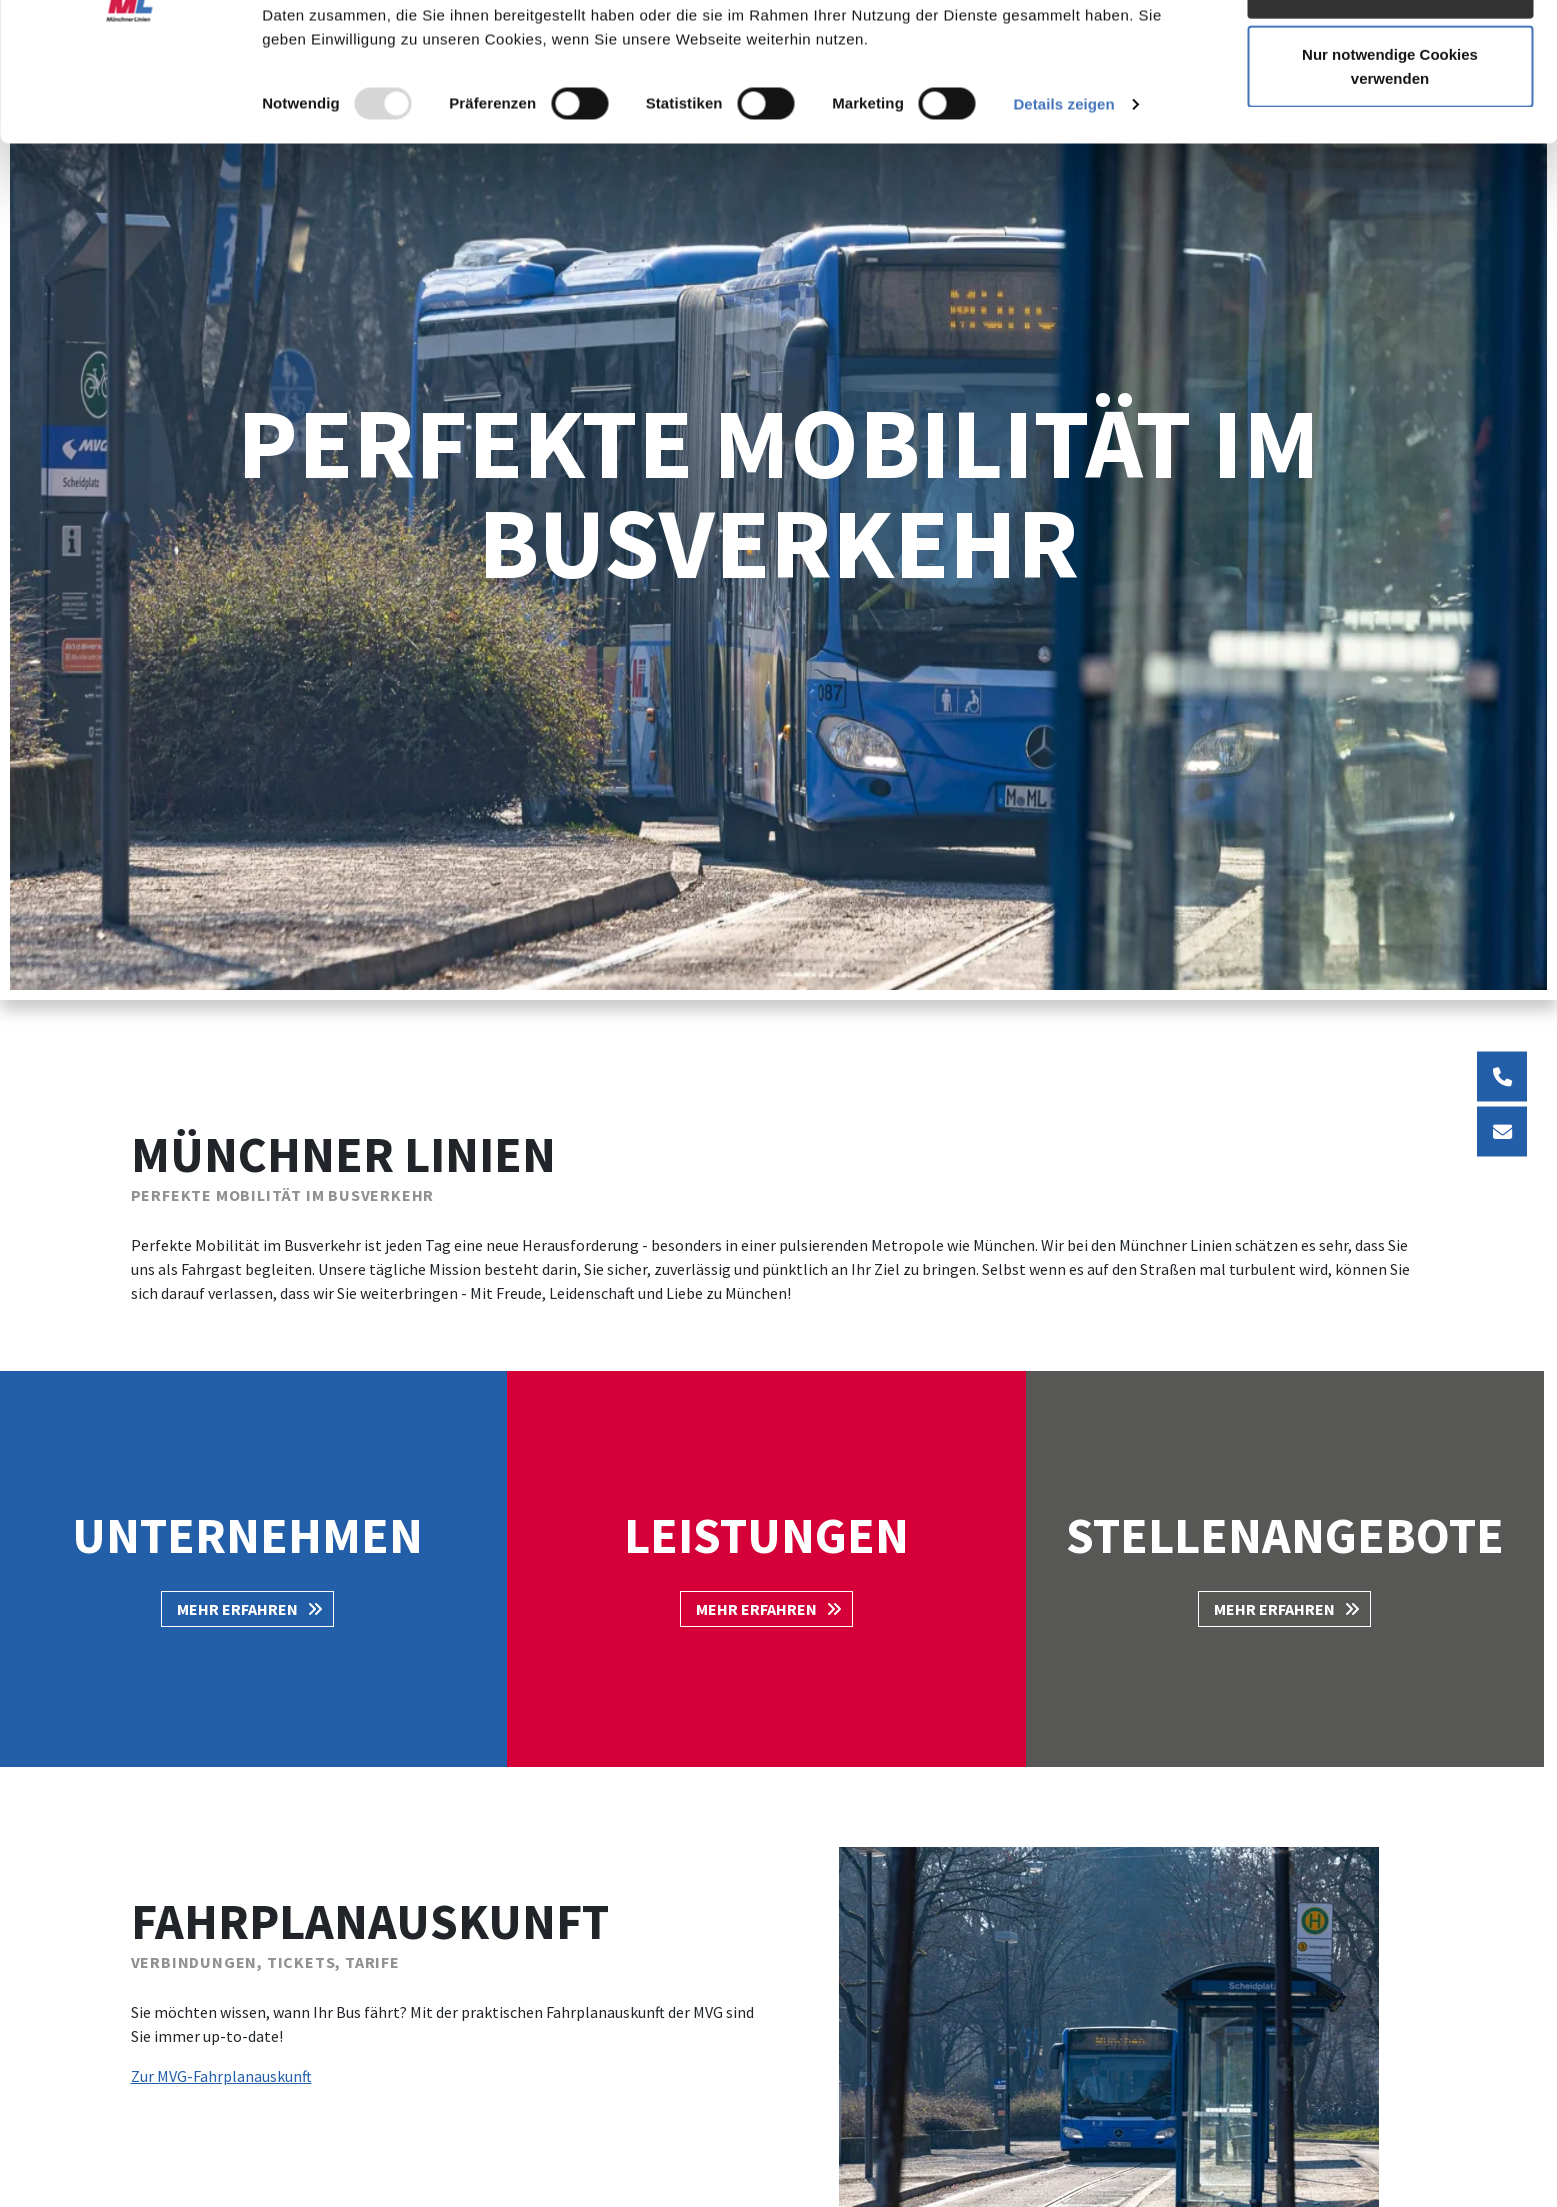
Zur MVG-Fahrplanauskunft (221, 2076)
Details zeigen (1063, 233)
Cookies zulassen (1390, 52)
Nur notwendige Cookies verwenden (1390, 195)
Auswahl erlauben (1390, 118)
